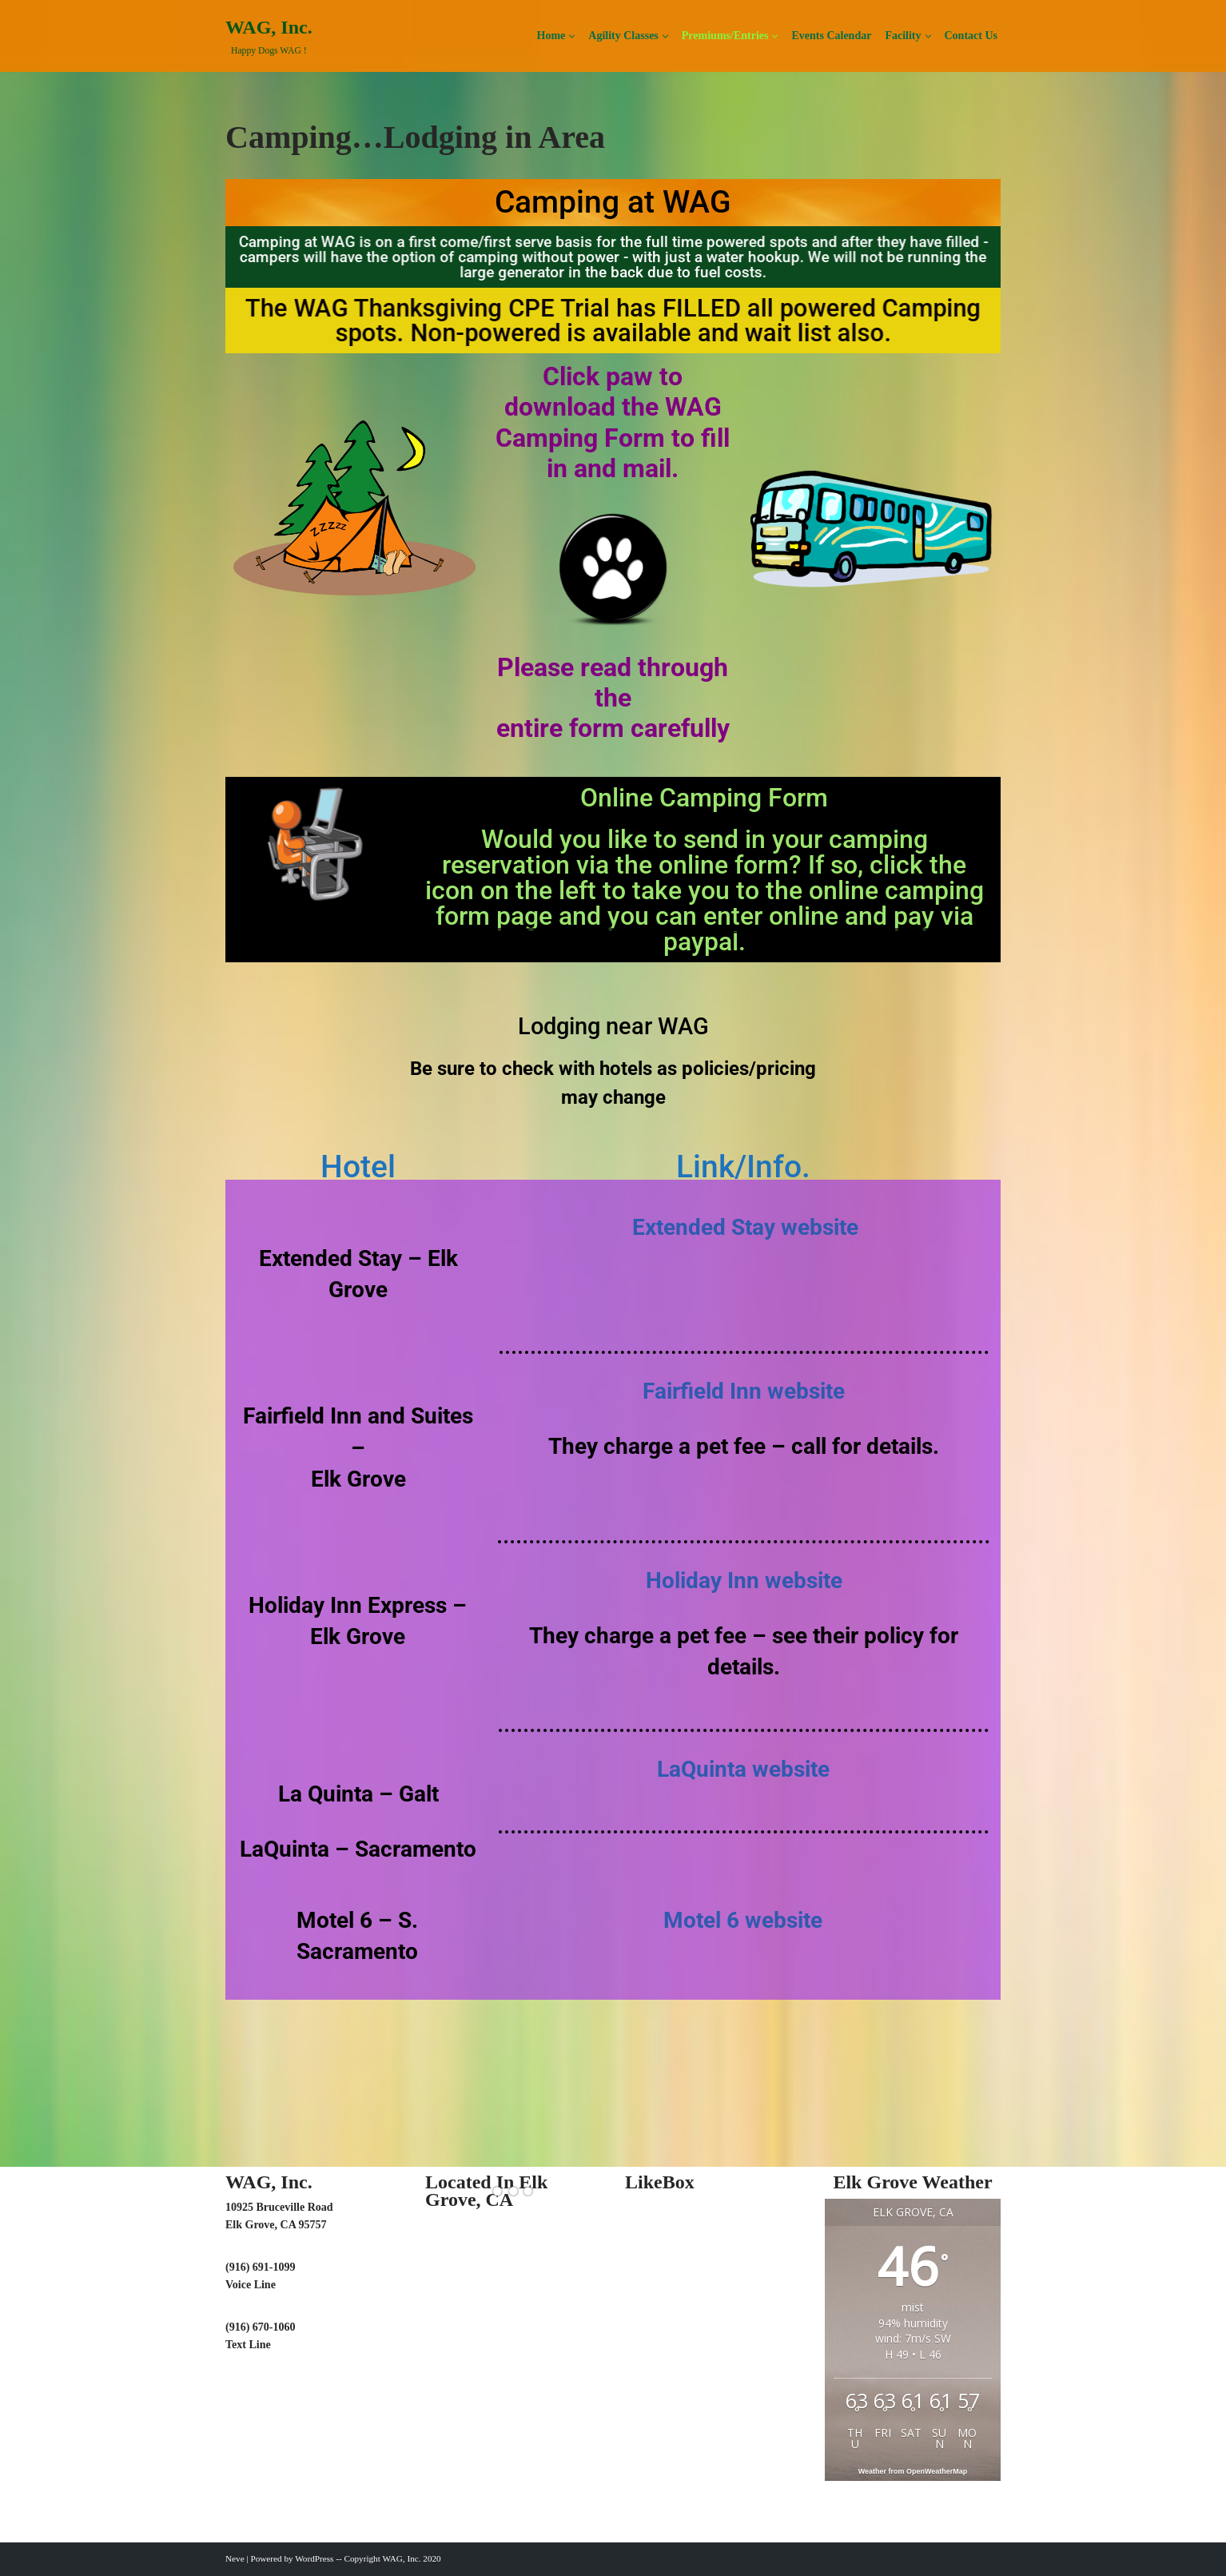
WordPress (314, 2558)
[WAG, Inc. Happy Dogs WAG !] (268, 36)
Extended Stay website (745, 1227)
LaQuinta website (743, 1769)
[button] (572, 36)
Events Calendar (831, 36)
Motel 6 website (742, 1920)
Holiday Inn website (744, 1580)
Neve (235, 2558)
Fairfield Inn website (744, 1391)
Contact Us (971, 36)
